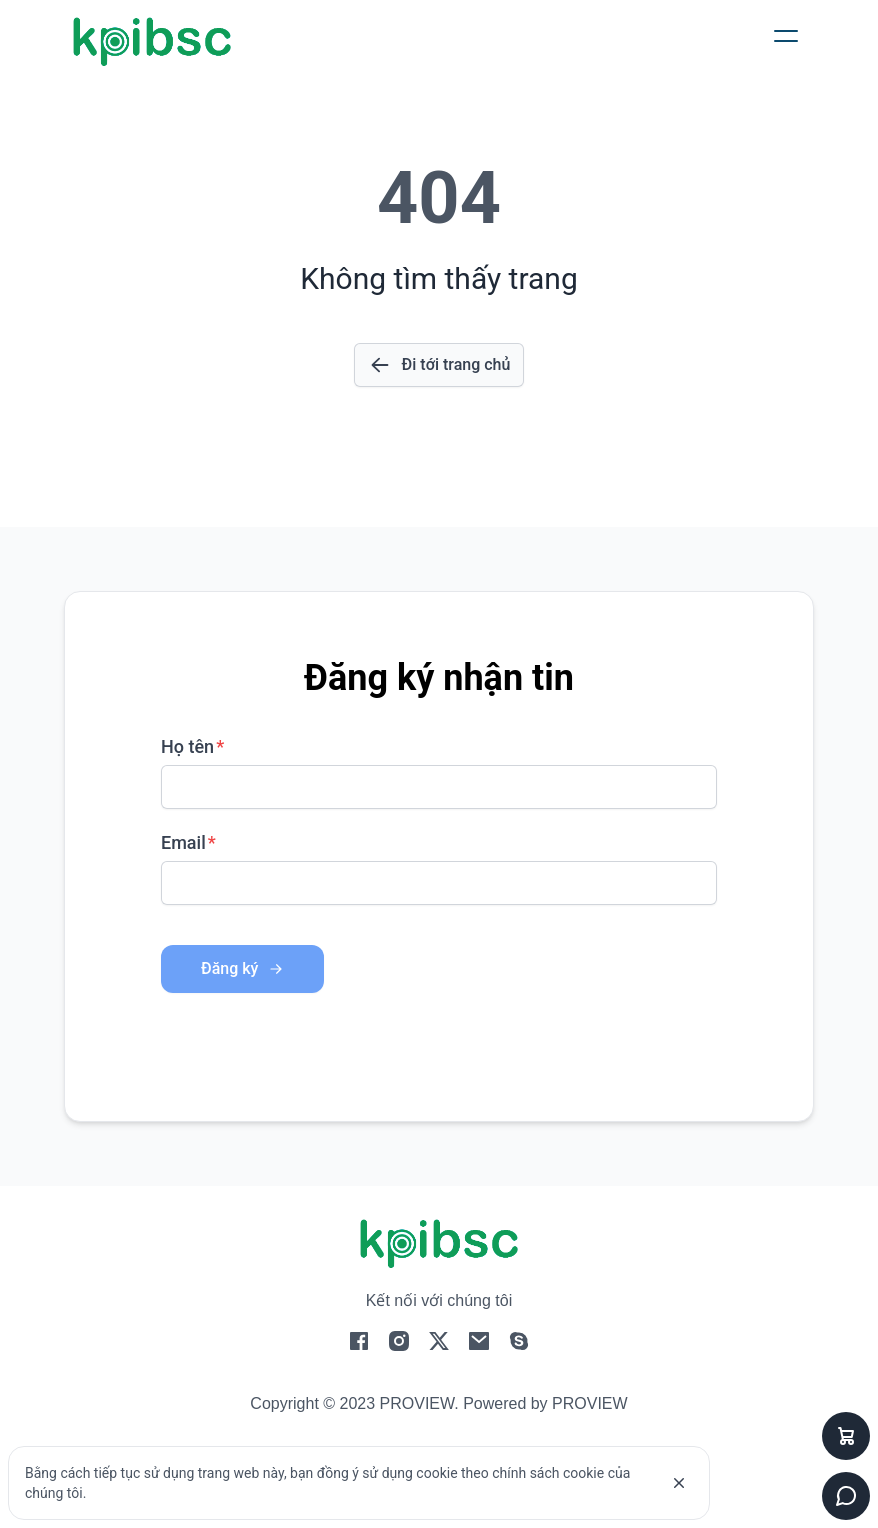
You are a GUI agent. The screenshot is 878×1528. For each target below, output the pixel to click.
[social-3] (479, 1346)
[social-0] (359, 1346)
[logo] (152, 41)
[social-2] (439, 1346)
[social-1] (399, 1346)
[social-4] (519, 1346)
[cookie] (679, 1483)
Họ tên (187, 746)
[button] (786, 36)
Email (183, 842)
